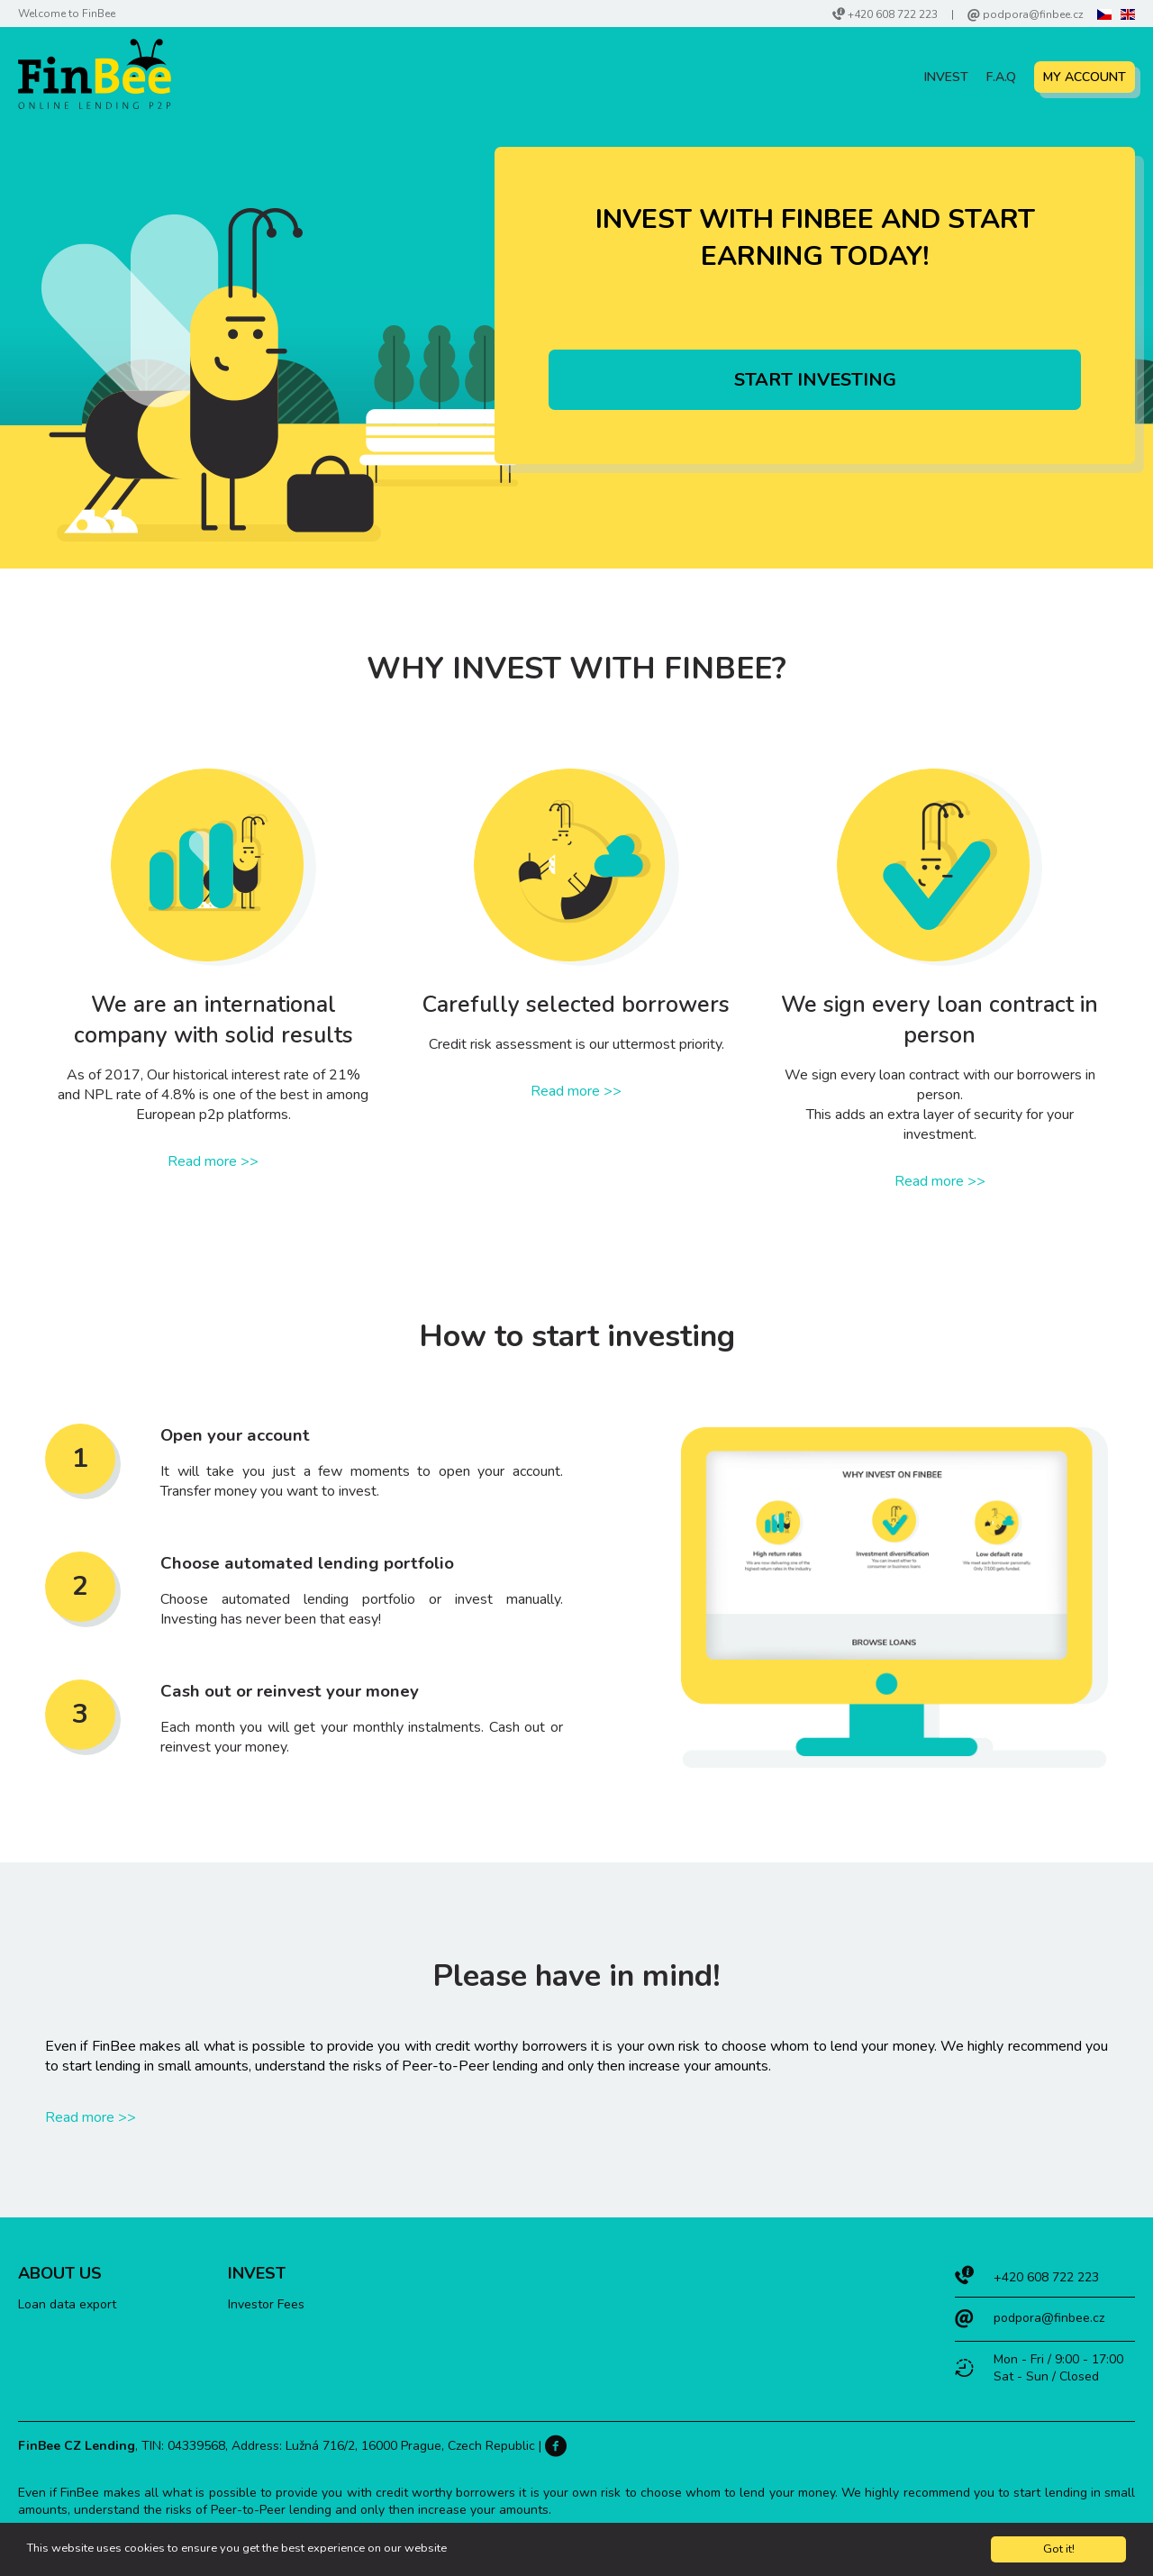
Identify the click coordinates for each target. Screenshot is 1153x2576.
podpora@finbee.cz (1033, 14)
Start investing (815, 380)
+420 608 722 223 (893, 14)
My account (1084, 77)
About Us (60, 2273)
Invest (946, 77)
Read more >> (213, 1161)
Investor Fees (266, 2304)
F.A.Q (1001, 77)
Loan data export (67, 2304)
